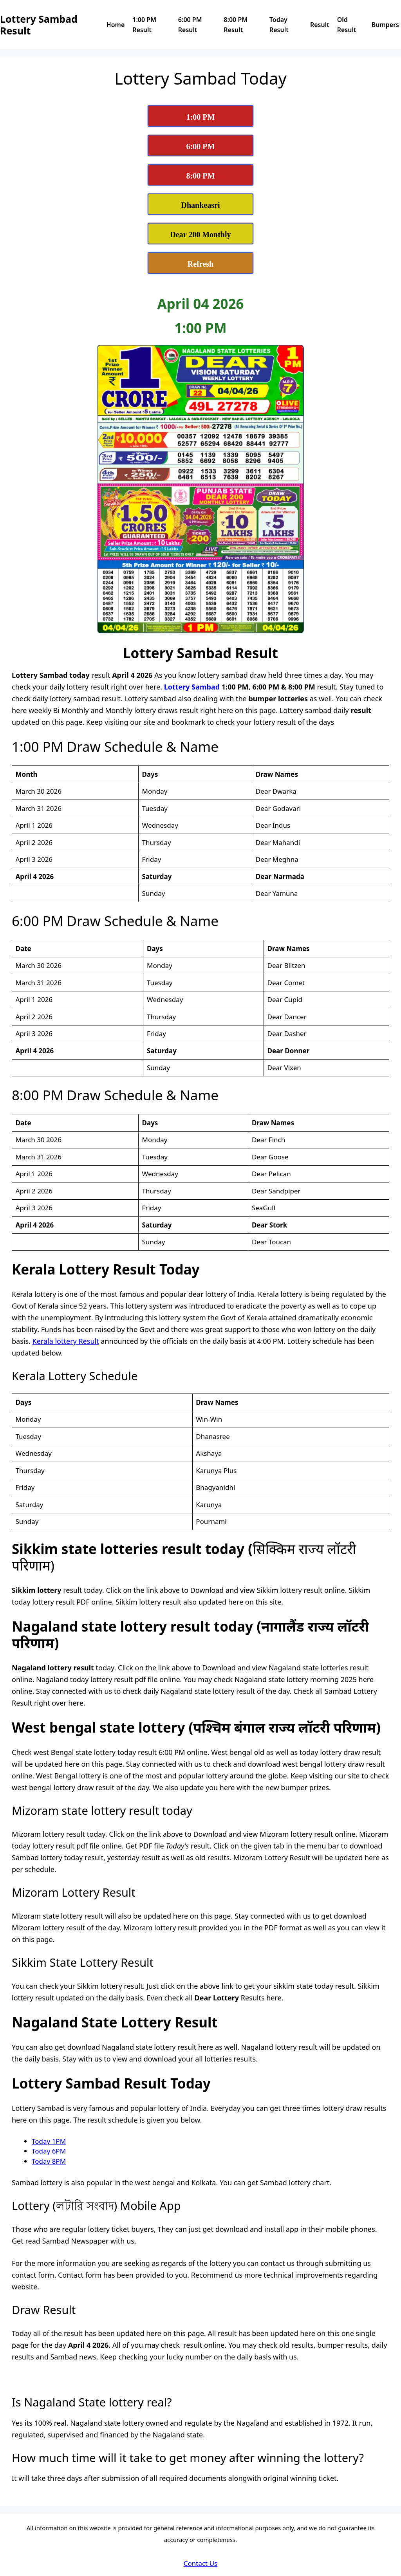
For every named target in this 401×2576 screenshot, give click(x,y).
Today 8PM (49, 2161)
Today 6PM (49, 2150)
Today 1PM (49, 2141)
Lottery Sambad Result (39, 24)
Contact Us (201, 2563)
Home (116, 24)
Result (319, 24)
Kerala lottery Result (66, 1341)
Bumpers (385, 24)
